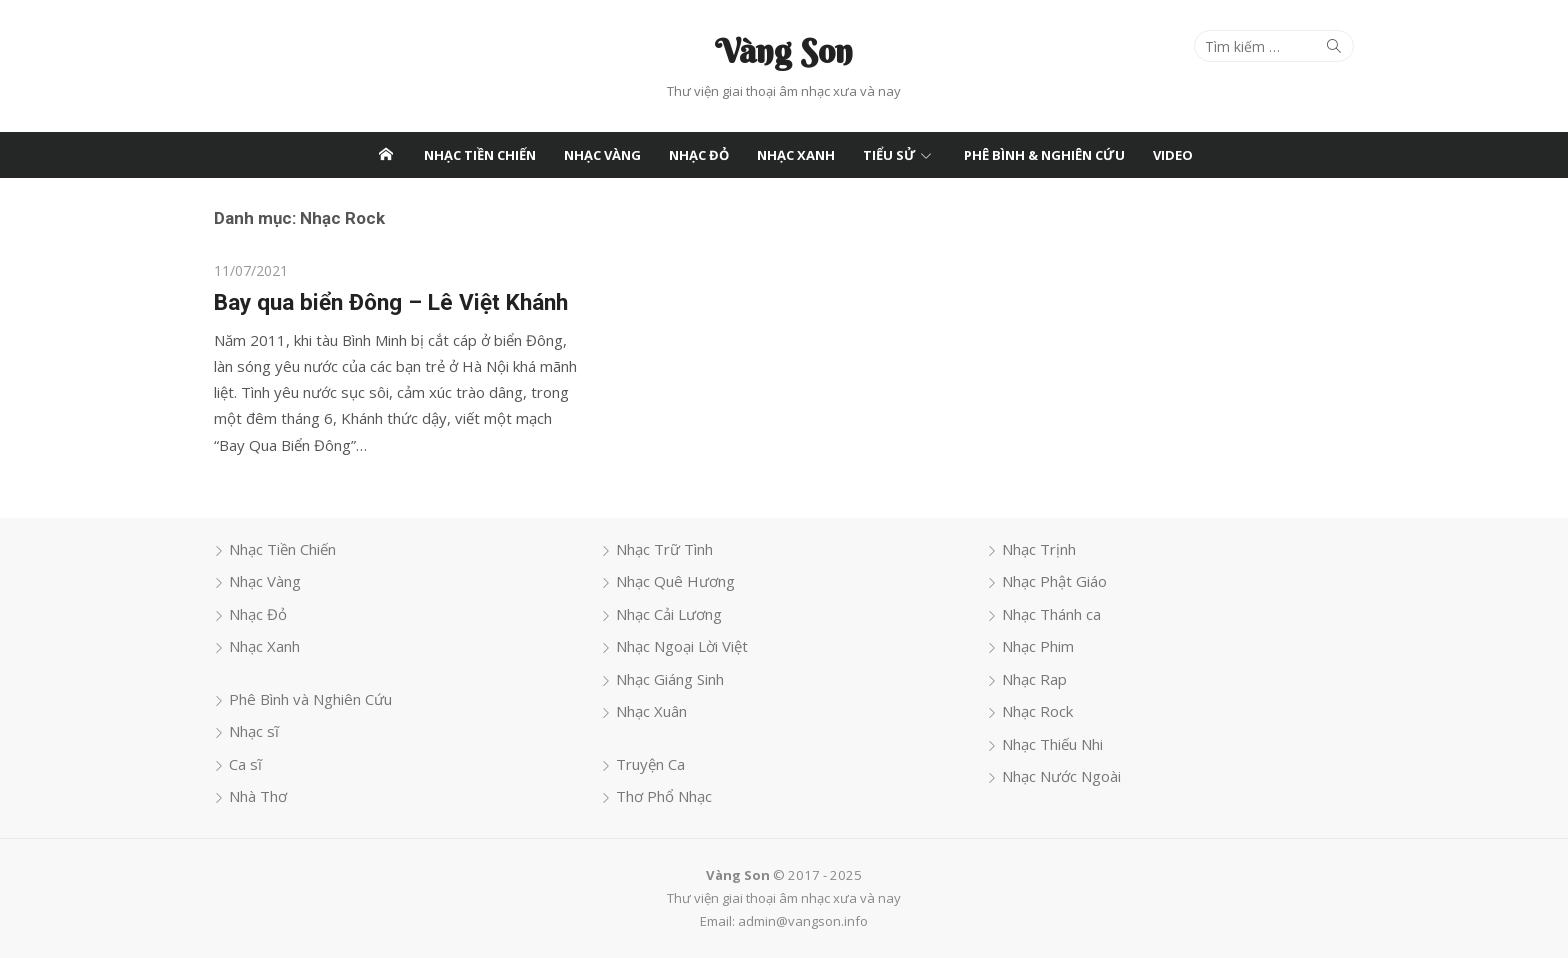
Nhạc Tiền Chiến (480, 155)
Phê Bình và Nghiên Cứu (310, 699)
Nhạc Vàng (602, 155)
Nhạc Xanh (796, 155)
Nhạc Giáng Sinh (670, 679)
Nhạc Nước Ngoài (1061, 776)
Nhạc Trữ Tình (664, 549)
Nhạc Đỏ (699, 155)
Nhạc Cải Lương (669, 614)
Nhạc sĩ (254, 731)
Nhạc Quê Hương (675, 581)
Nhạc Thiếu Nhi (1052, 744)
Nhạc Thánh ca (1051, 614)
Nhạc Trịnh (1039, 549)
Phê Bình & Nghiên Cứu (1044, 155)
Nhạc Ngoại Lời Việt (682, 646)
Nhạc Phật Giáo (1054, 581)
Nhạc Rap (1034, 679)
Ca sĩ (245, 764)
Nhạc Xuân (651, 711)
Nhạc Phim (1038, 646)
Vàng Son (784, 51)
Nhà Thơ (258, 796)
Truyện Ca (650, 764)
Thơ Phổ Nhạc (664, 796)
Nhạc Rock (1037, 711)
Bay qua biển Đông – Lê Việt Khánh (391, 302)
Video (1173, 155)
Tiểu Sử (889, 155)
